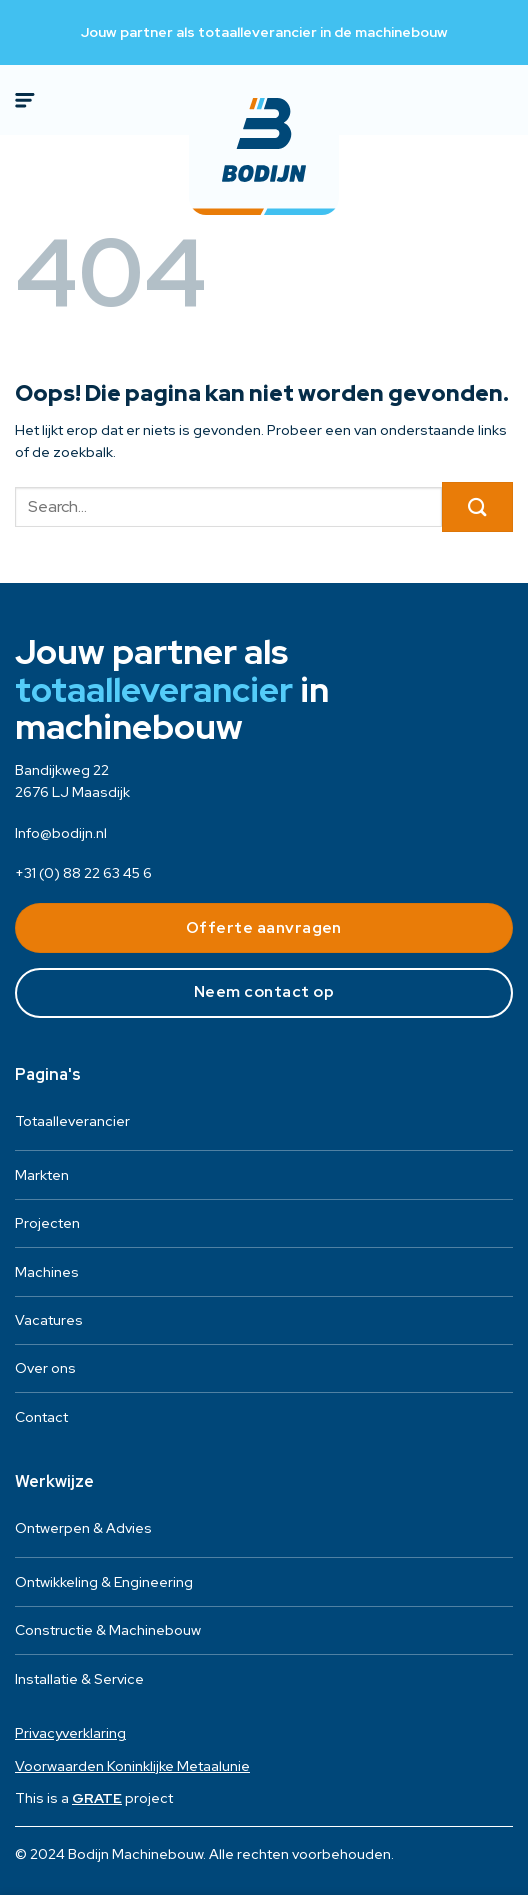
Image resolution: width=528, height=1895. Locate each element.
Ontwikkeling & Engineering (104, 1582)
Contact (41, 1417)
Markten (42, 1175)
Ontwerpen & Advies (83, 1528)
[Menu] (27, 100)
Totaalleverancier (72, 1121)
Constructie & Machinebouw (108, 1630)
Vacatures (49, 1320)
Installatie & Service (79, 1679)
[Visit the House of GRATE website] (97, 1798)
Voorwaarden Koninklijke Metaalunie (132, 1766)
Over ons (45, 1368)
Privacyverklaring (70, 1733)
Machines (47, 1272)
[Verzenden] (477, 507)
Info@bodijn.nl (61, 833)
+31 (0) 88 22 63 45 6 (83, 873)
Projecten (47, 1223)
